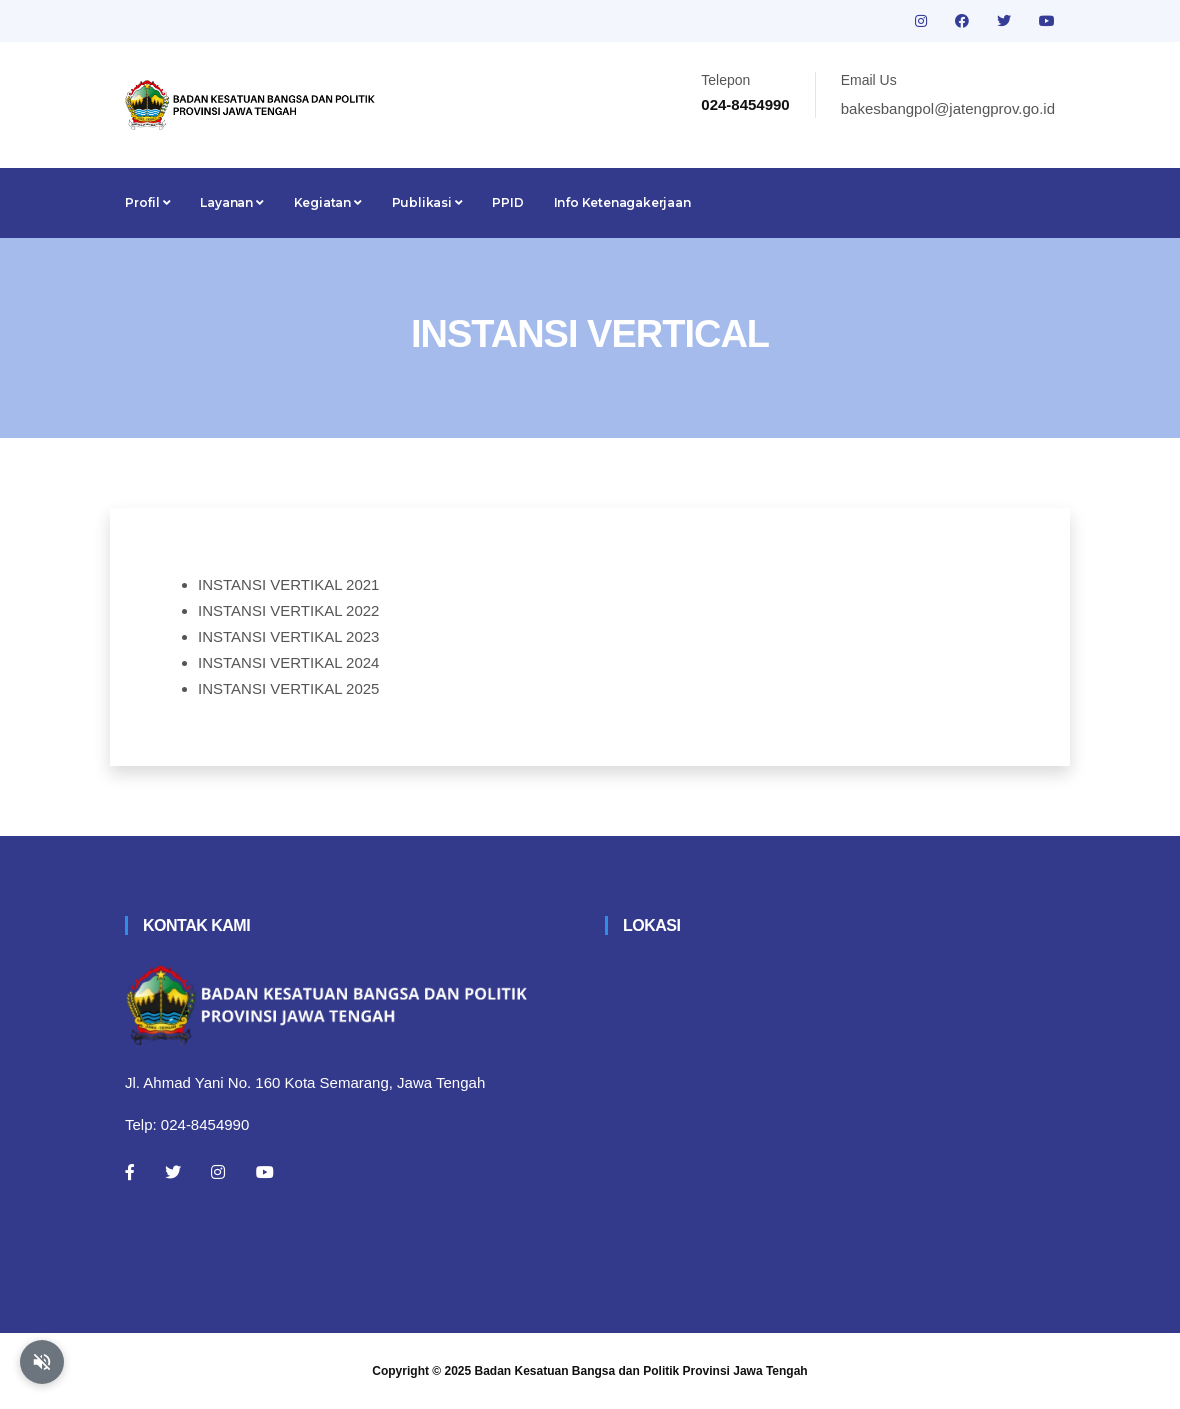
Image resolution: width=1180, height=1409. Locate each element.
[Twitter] (173, 1172)
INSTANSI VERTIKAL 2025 (288, 688)
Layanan (231, 202)
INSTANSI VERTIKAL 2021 (288, 584)
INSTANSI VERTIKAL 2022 (288, 610)
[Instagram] (218, 1172)
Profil (147, 202)
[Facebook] (130, 1172)
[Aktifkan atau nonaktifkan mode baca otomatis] (42, 1362)
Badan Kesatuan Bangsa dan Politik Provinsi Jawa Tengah (641, 1371)
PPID (507, 202)
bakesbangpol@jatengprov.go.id (948, 108)
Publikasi (427, 202)
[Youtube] (265, 1172)
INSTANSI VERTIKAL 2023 (288, 636)
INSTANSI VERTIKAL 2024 (288, 662)
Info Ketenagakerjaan (622, 202)
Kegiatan (328, 202)
